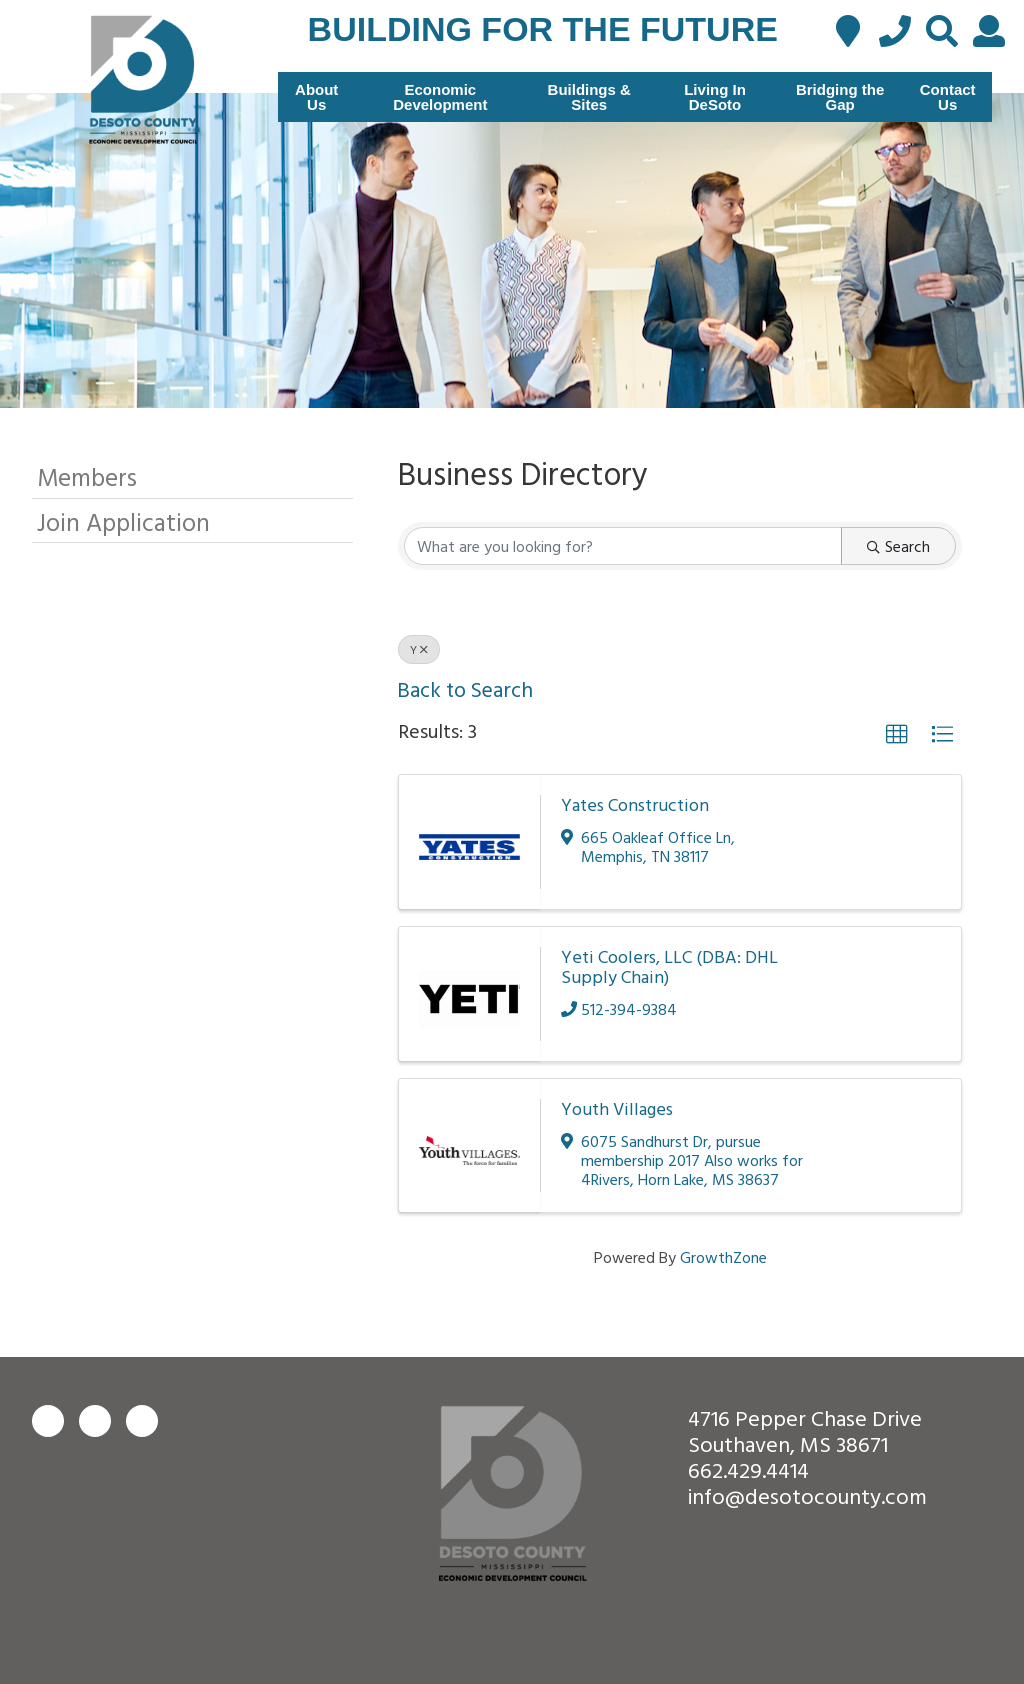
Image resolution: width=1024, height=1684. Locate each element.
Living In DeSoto (715, 97)
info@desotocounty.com (807, 1495)
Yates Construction (635, 804)
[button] (897, 735)
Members (87, 476)
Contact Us (948, 97)
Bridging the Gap (840, 97)
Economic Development (440, 97)
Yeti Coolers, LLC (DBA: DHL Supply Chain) (669, 966)
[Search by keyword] (623, 546)
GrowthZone (723, 1257)
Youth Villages (617, 1108)
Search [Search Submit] (898, 546)
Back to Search (465, 689)
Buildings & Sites (589, 97)
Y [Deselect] (419, 649)
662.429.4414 (748, 1469)
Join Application (123, 521)
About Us (316, 97)
